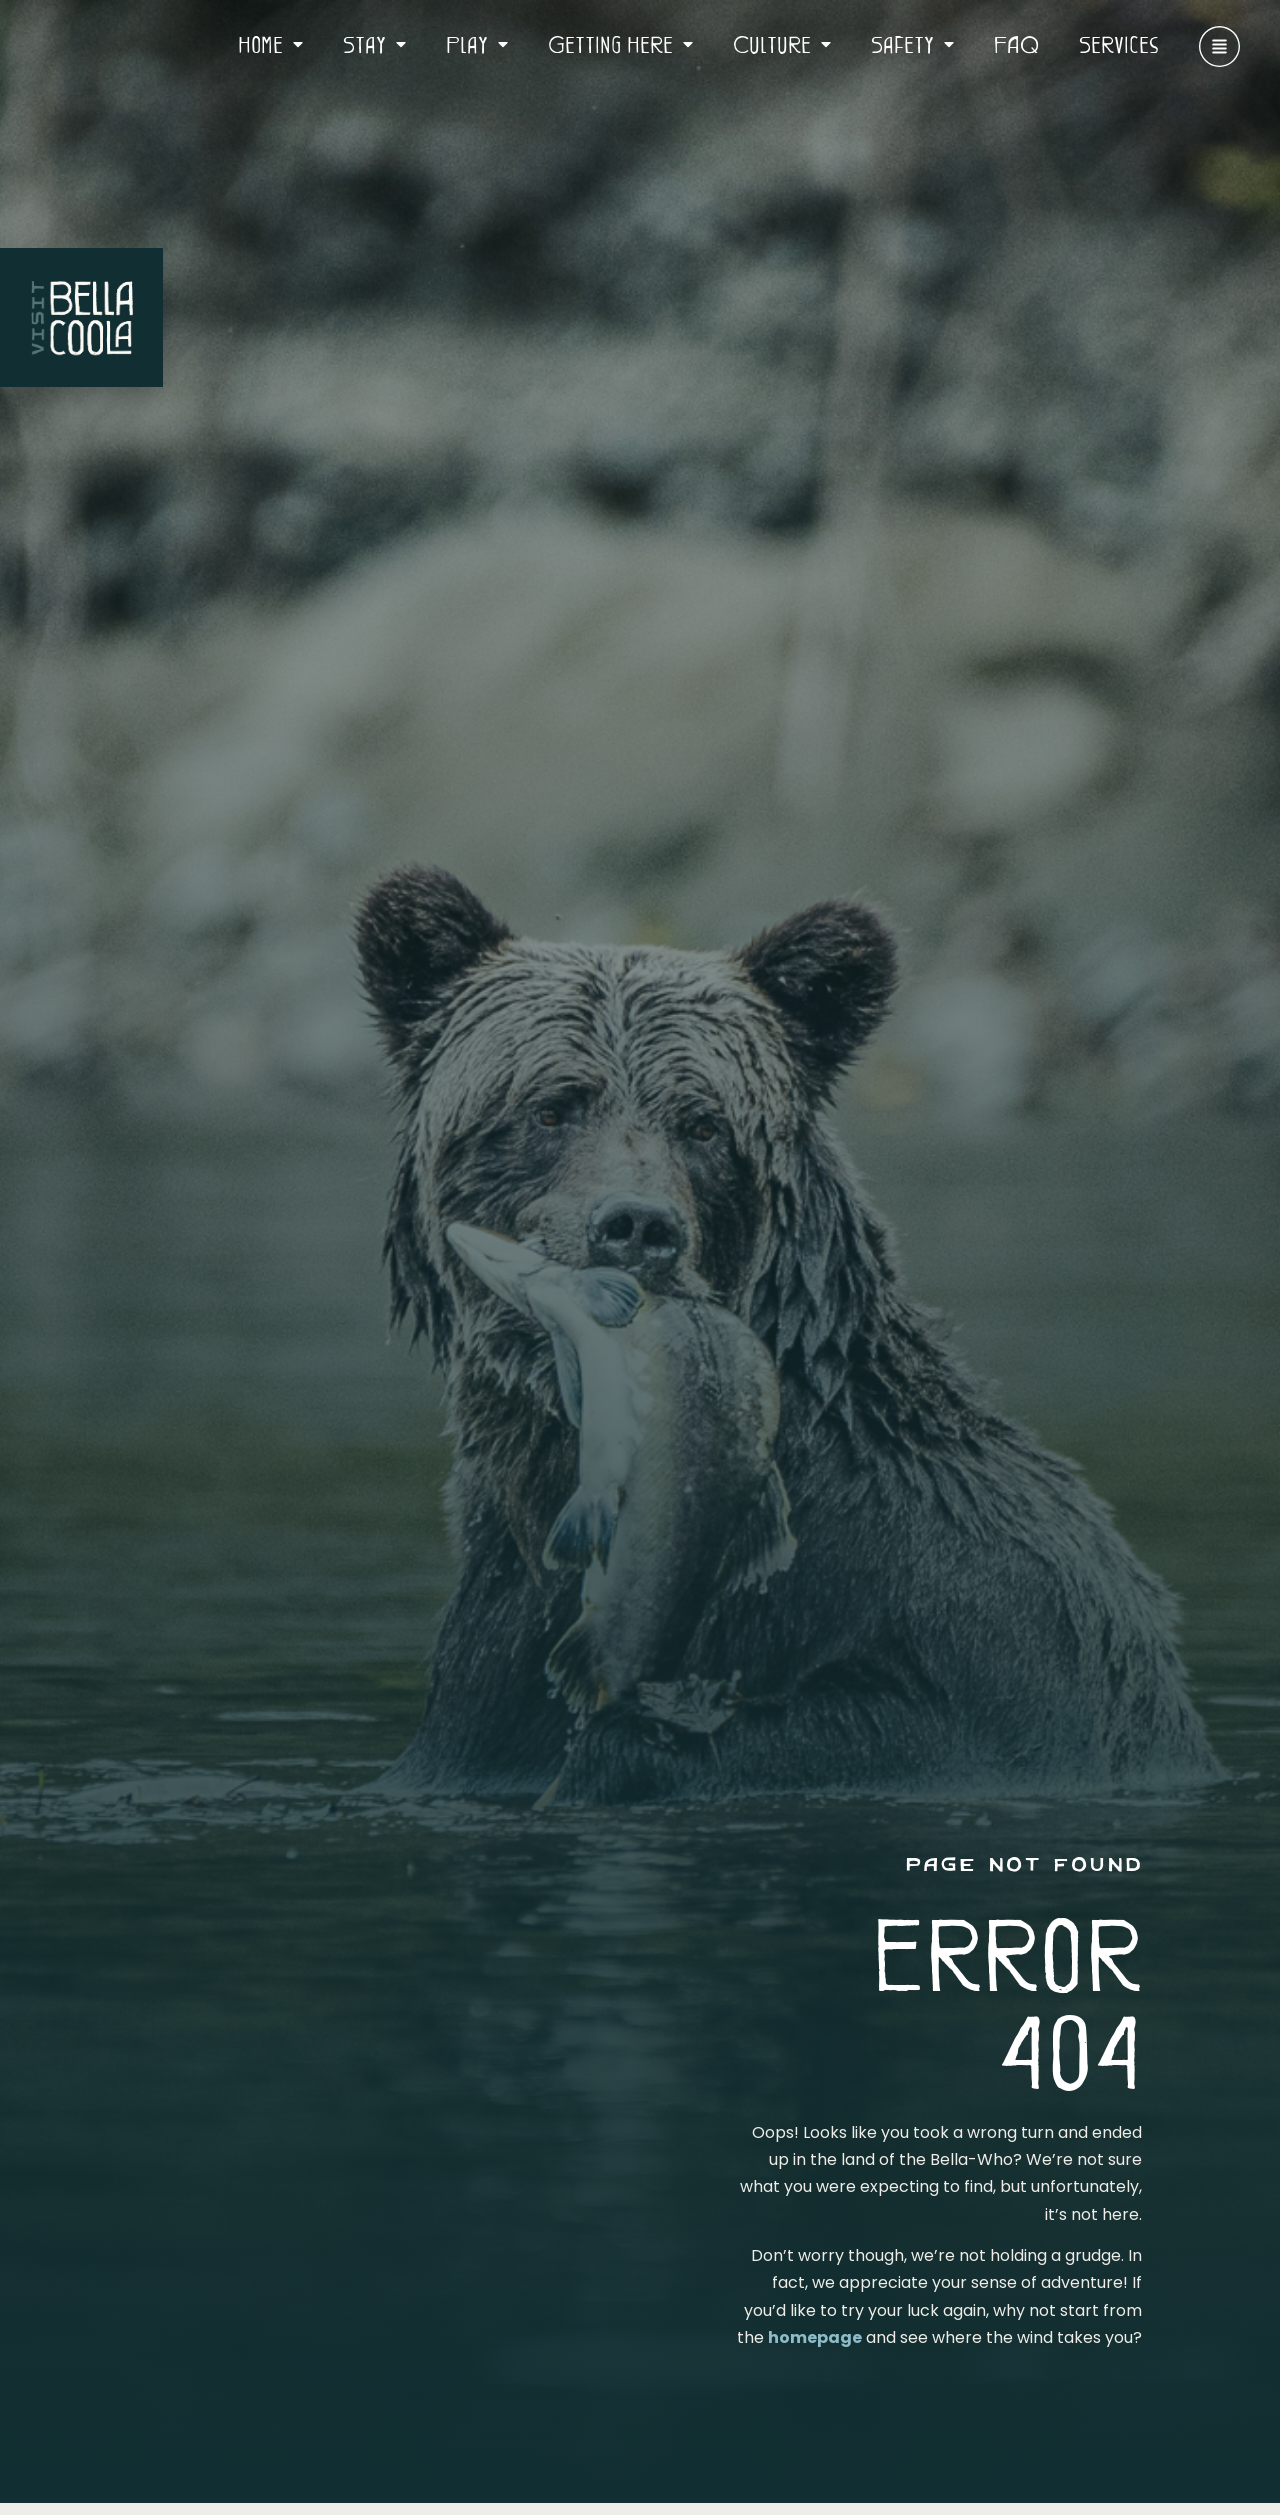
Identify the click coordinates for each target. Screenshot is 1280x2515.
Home (270, 44)
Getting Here (620, 44)
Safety (912, 44)
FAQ (1016, 44)
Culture (782, 44)
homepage (815, 2337)
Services (1119, 44)
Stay (374, 44)
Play (477, 44)
